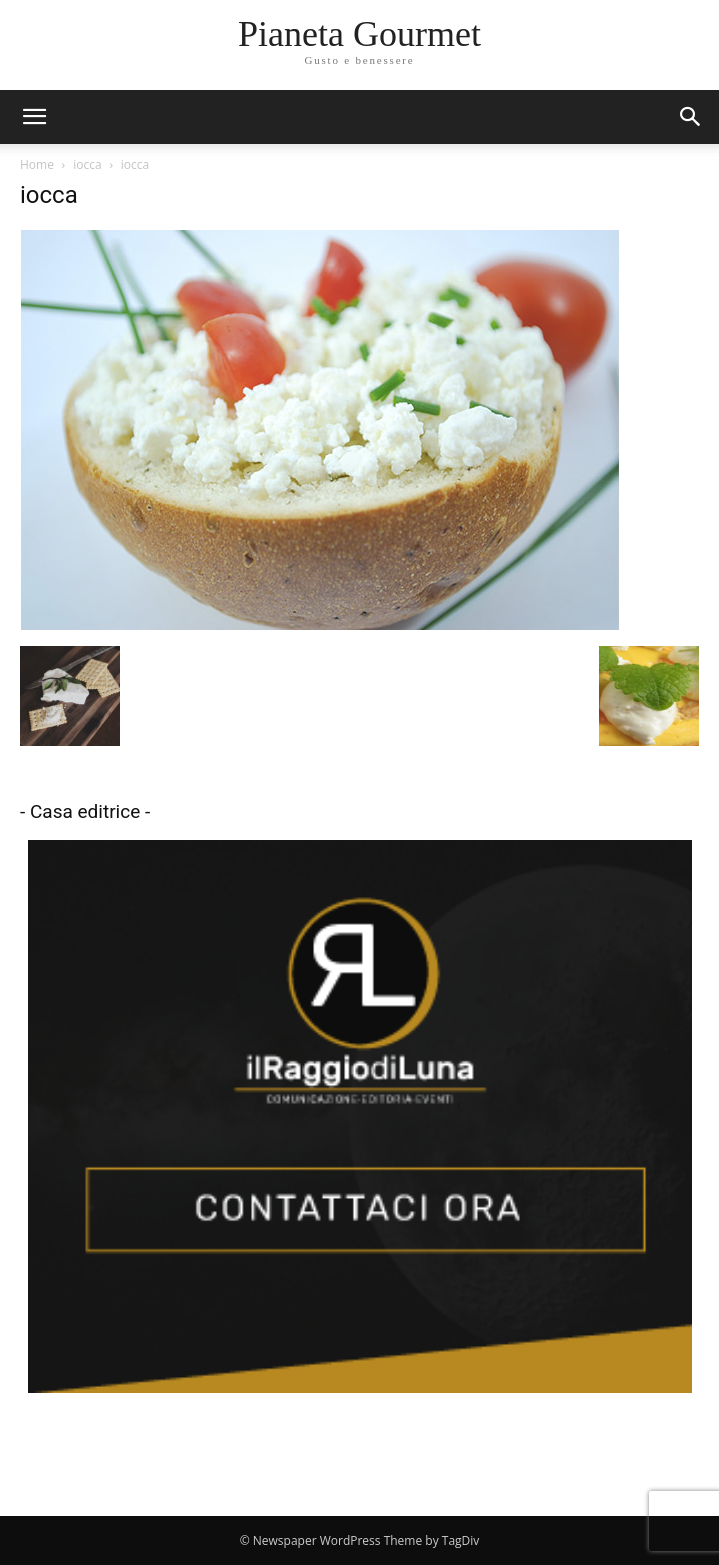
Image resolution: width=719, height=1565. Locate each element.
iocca (87, 164)
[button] (691, 117)
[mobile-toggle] (34, 117)
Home (37, 164)
